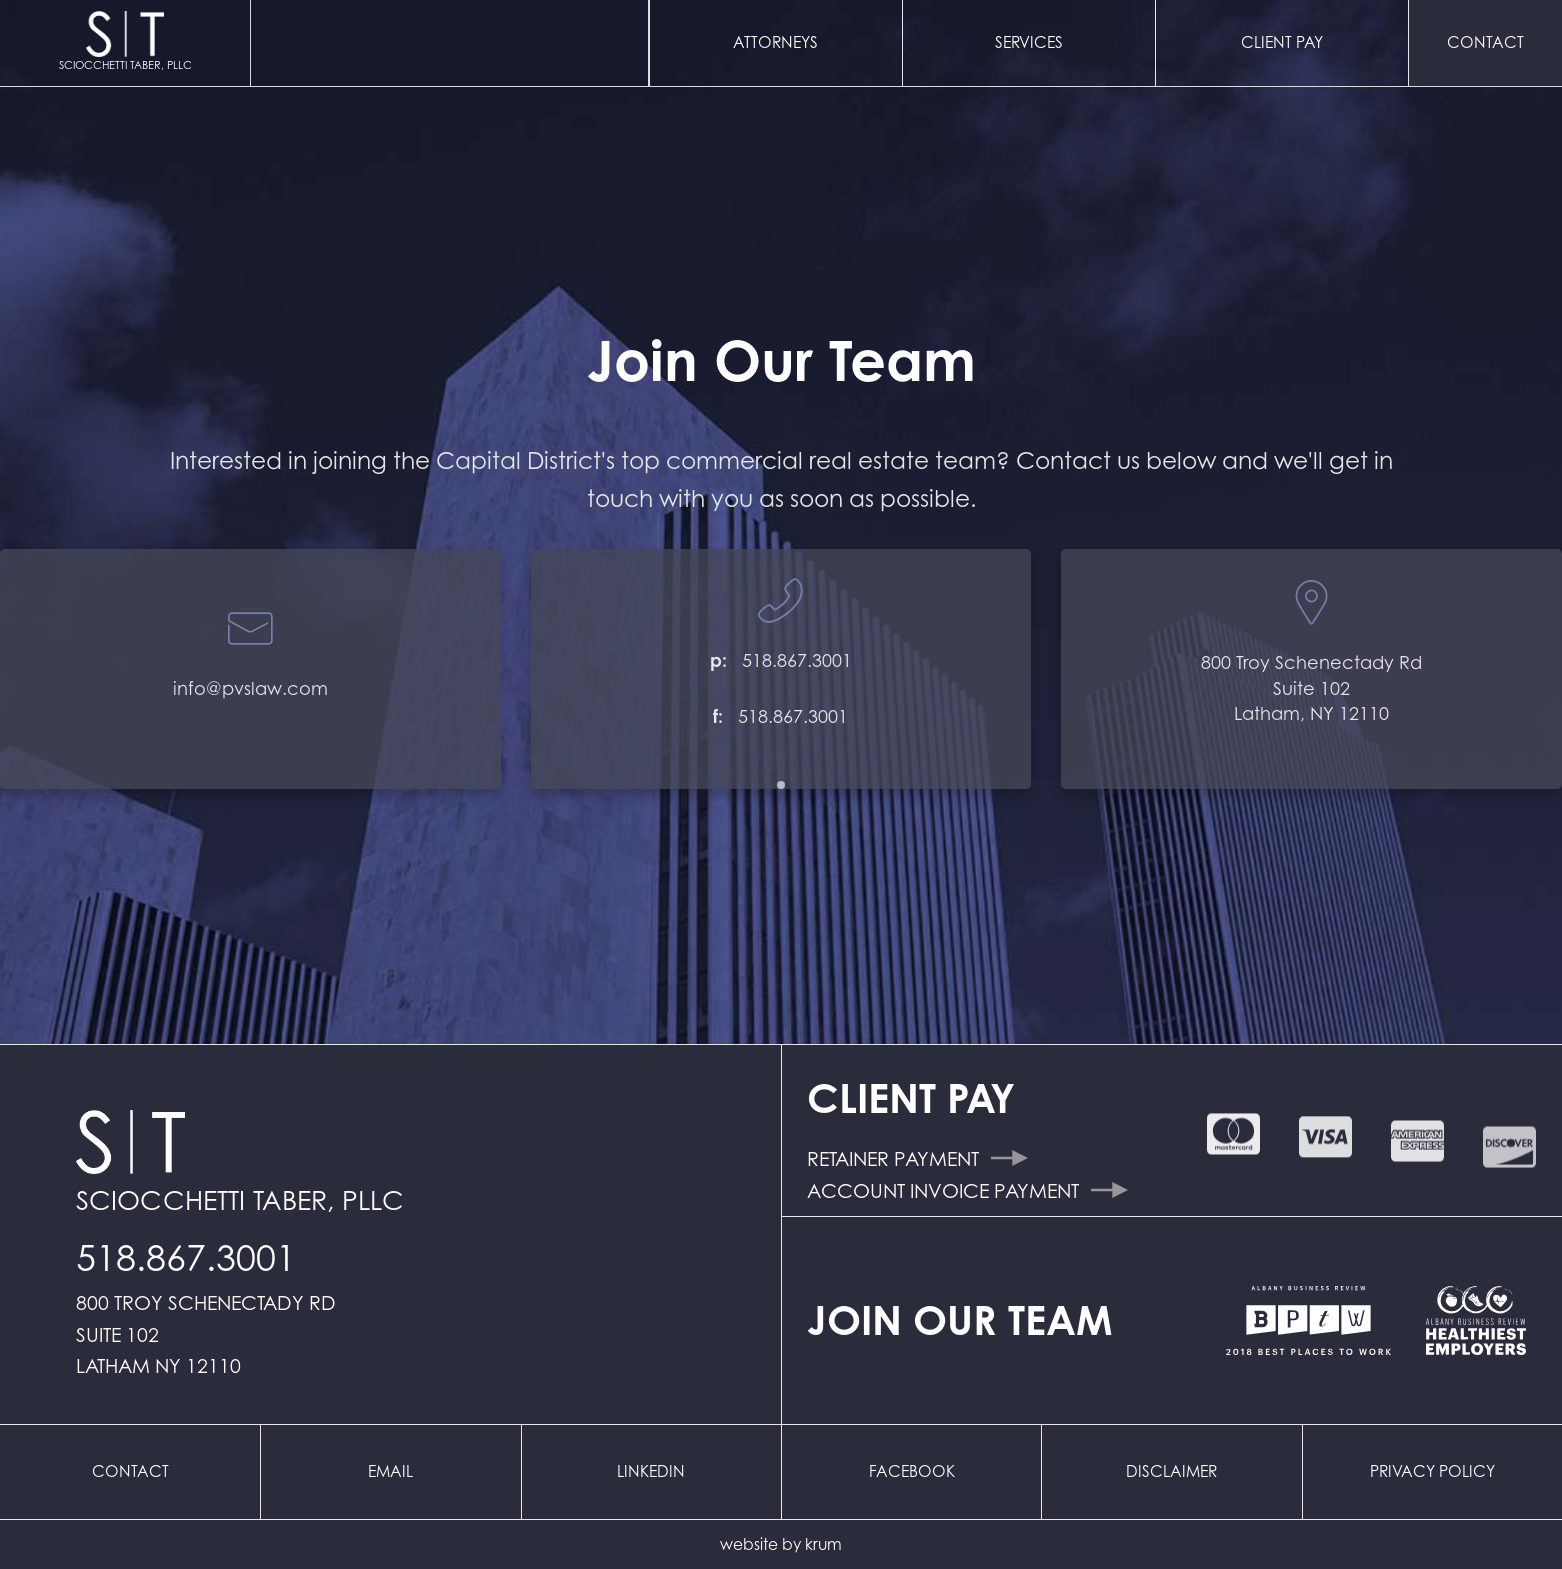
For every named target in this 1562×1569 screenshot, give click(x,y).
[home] (125, 43)
